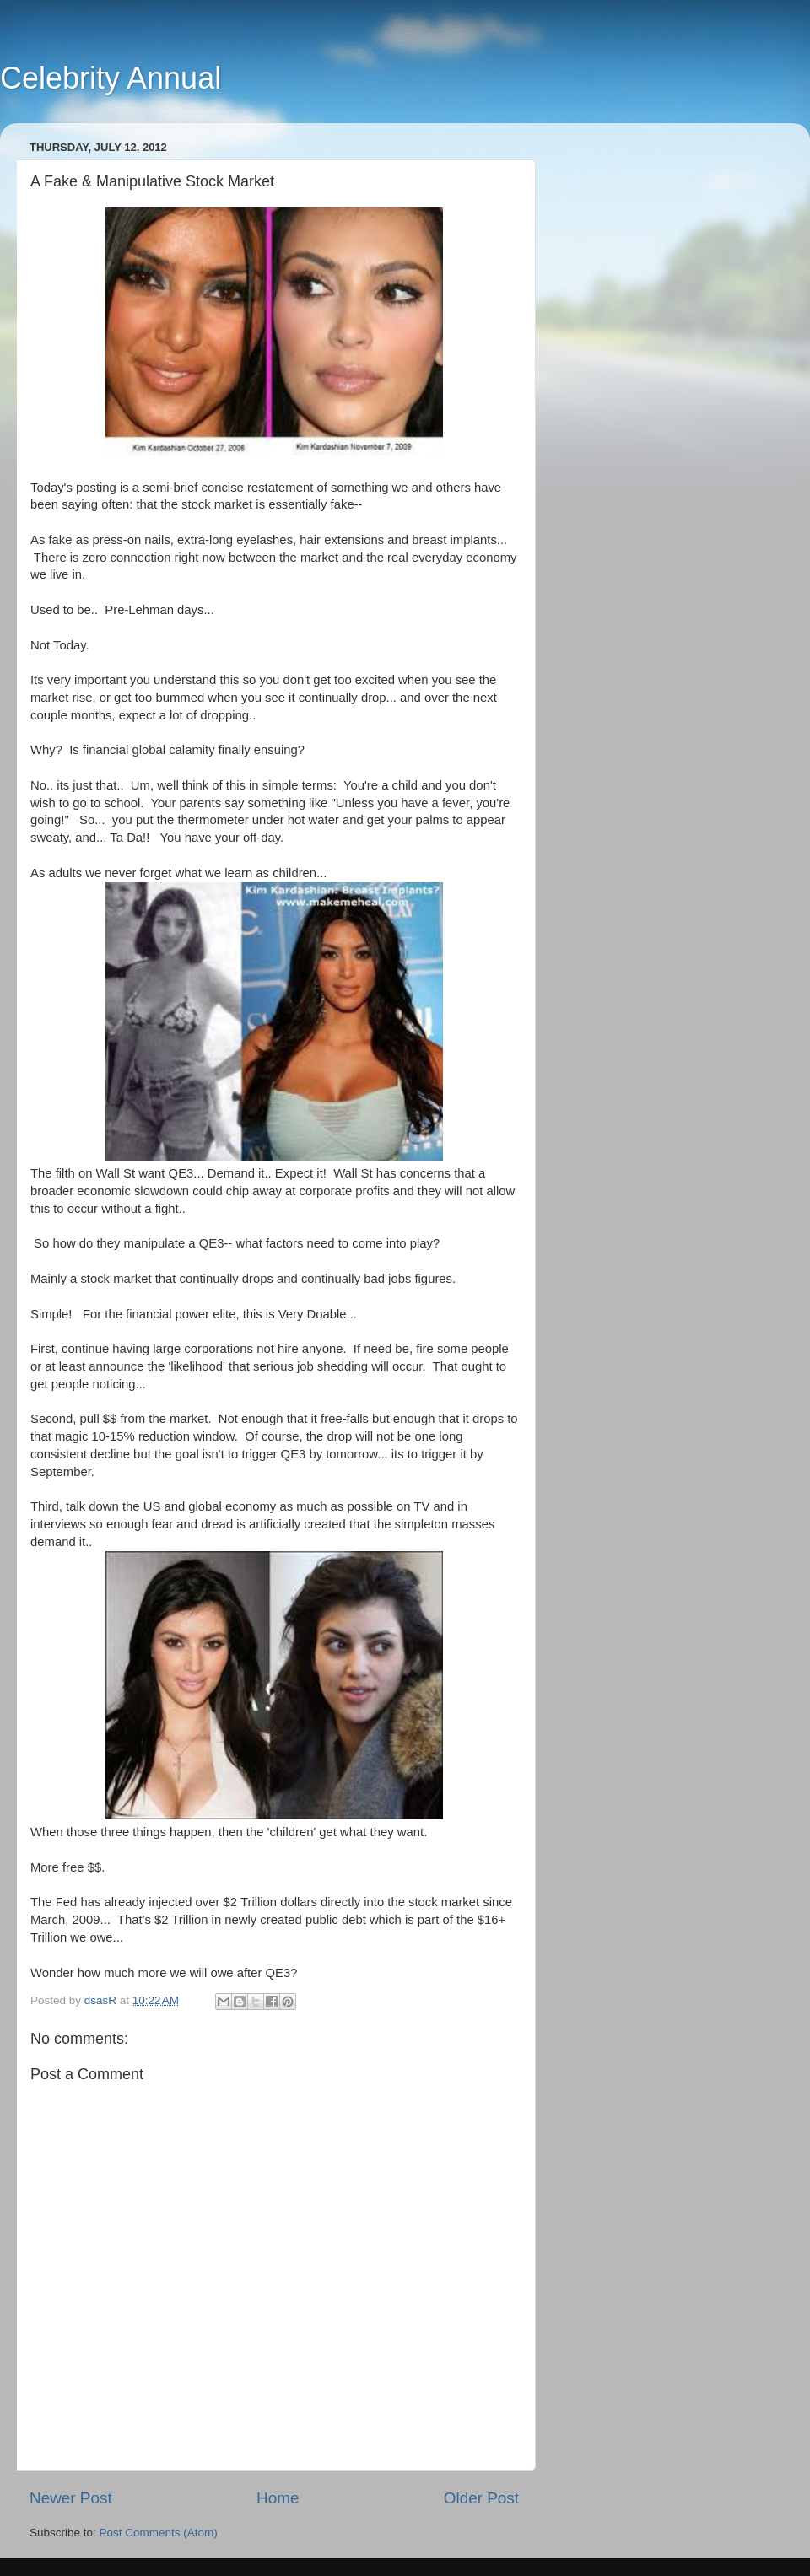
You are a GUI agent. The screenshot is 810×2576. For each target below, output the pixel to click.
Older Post (481, 2498)
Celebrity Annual (110, 78)
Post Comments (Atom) (159, 2532)
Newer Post (71, 2498)
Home (277, 2498)
